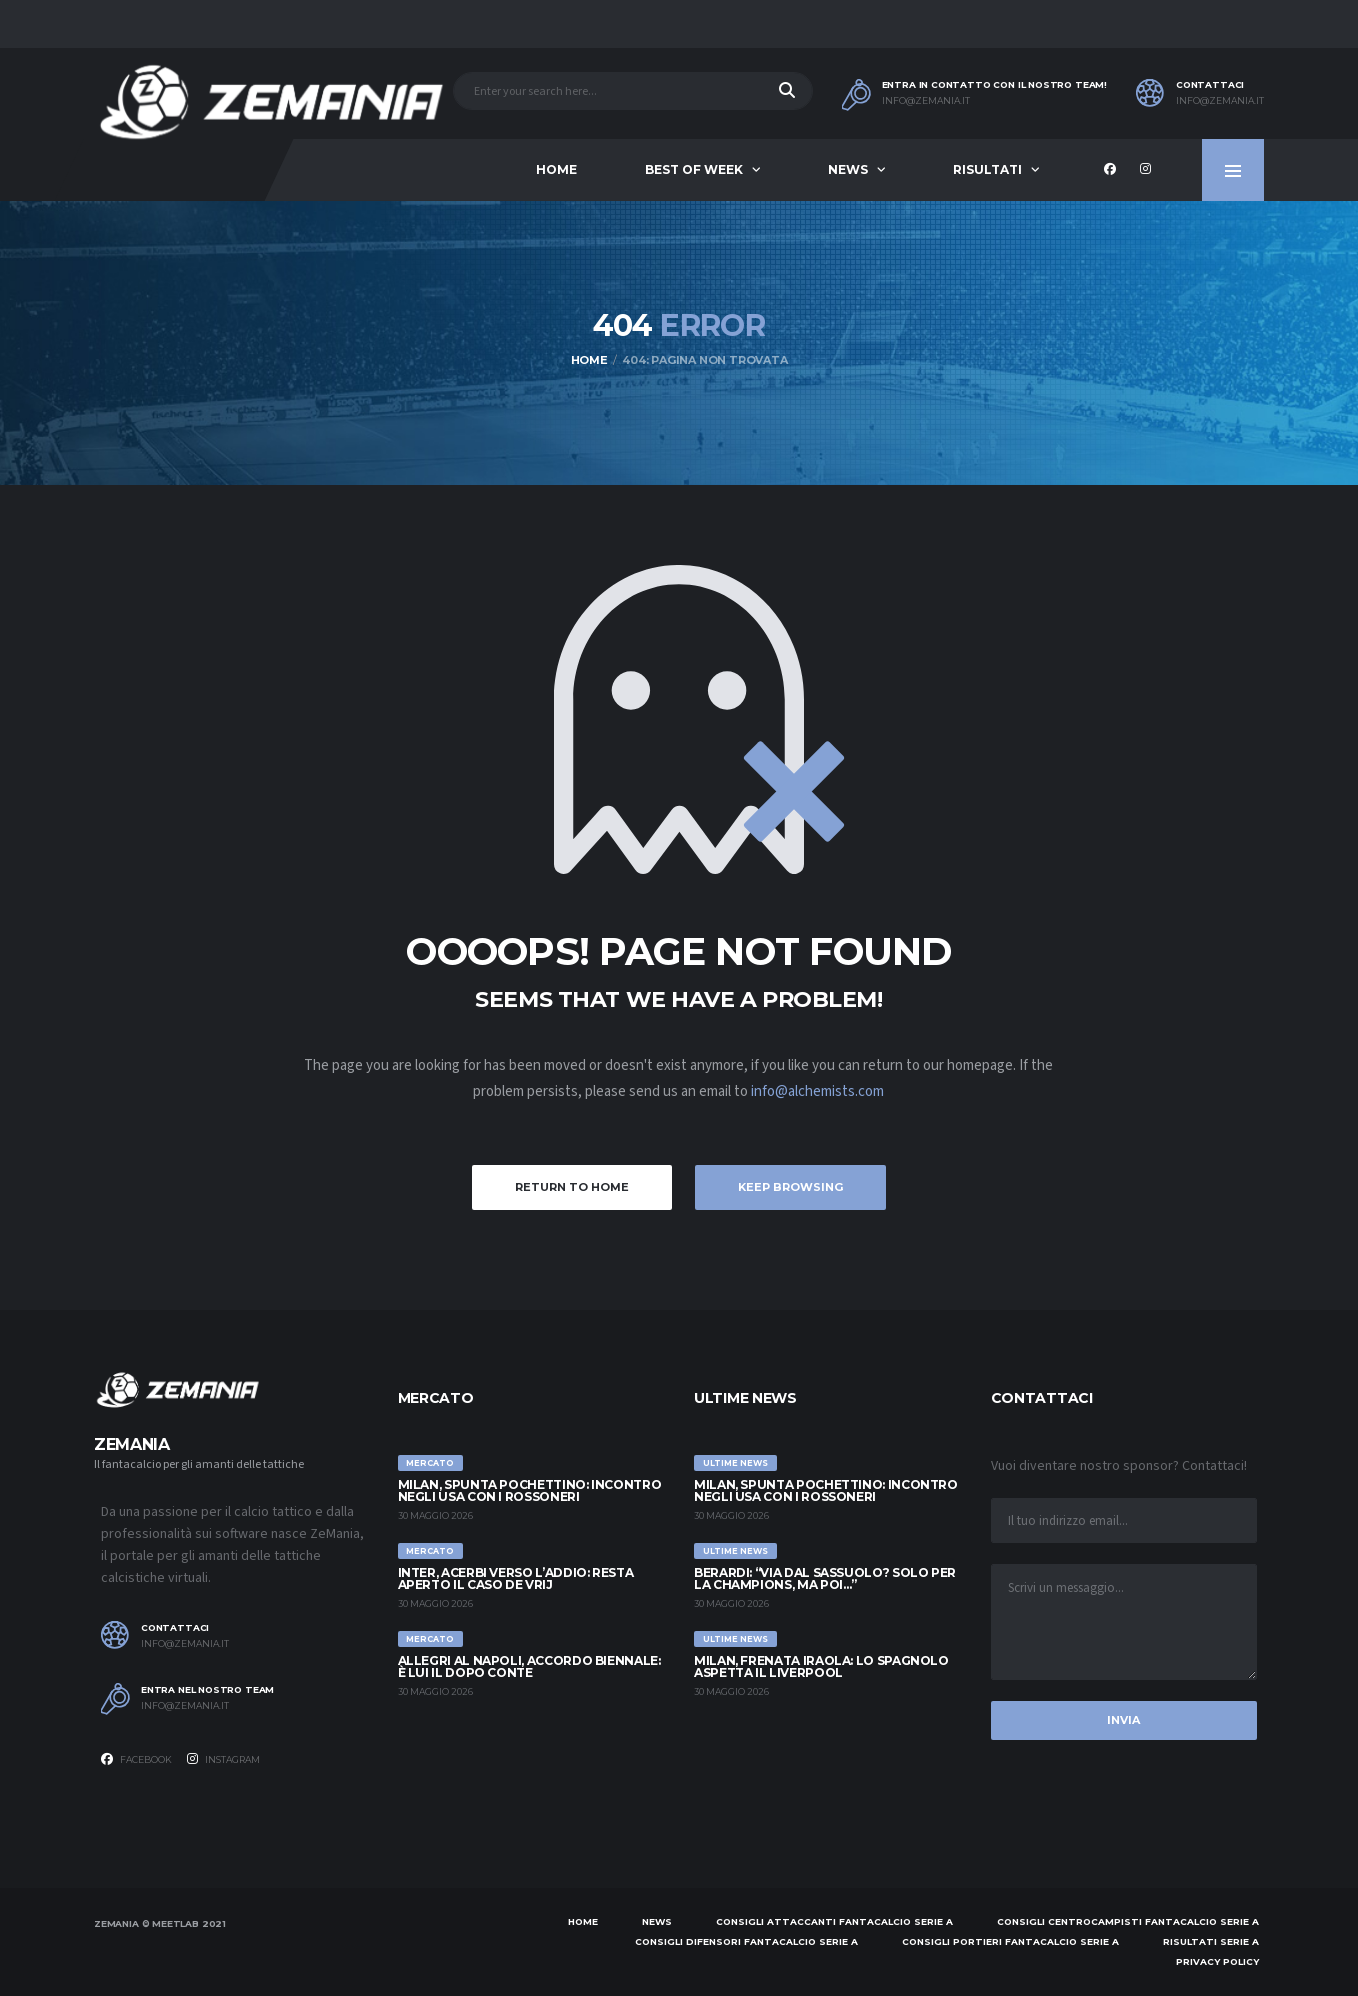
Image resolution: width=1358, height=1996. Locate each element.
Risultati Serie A (1211, 1941)
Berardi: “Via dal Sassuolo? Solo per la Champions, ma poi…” (825, 1578)
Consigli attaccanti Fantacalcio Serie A (834, 1921)
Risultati (987, 169)
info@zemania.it (926, 101)
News (848, 169)
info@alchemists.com (817, 1091)
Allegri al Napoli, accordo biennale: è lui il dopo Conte (529, 1666)
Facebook (136, 1759)
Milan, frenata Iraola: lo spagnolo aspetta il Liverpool (821, 1666)
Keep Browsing (790, 1187)
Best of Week (694, 169)
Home (556, 169)
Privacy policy (1217, 1961)
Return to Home (572, 1187)
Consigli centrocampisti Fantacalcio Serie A (1128, 1921)
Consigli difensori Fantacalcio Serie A (746, 1941)
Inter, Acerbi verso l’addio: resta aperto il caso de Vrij (516, 1578)
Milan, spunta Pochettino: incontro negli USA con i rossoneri (530, 1490)
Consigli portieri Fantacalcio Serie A (1010, 1941)
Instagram (223, 1759)
